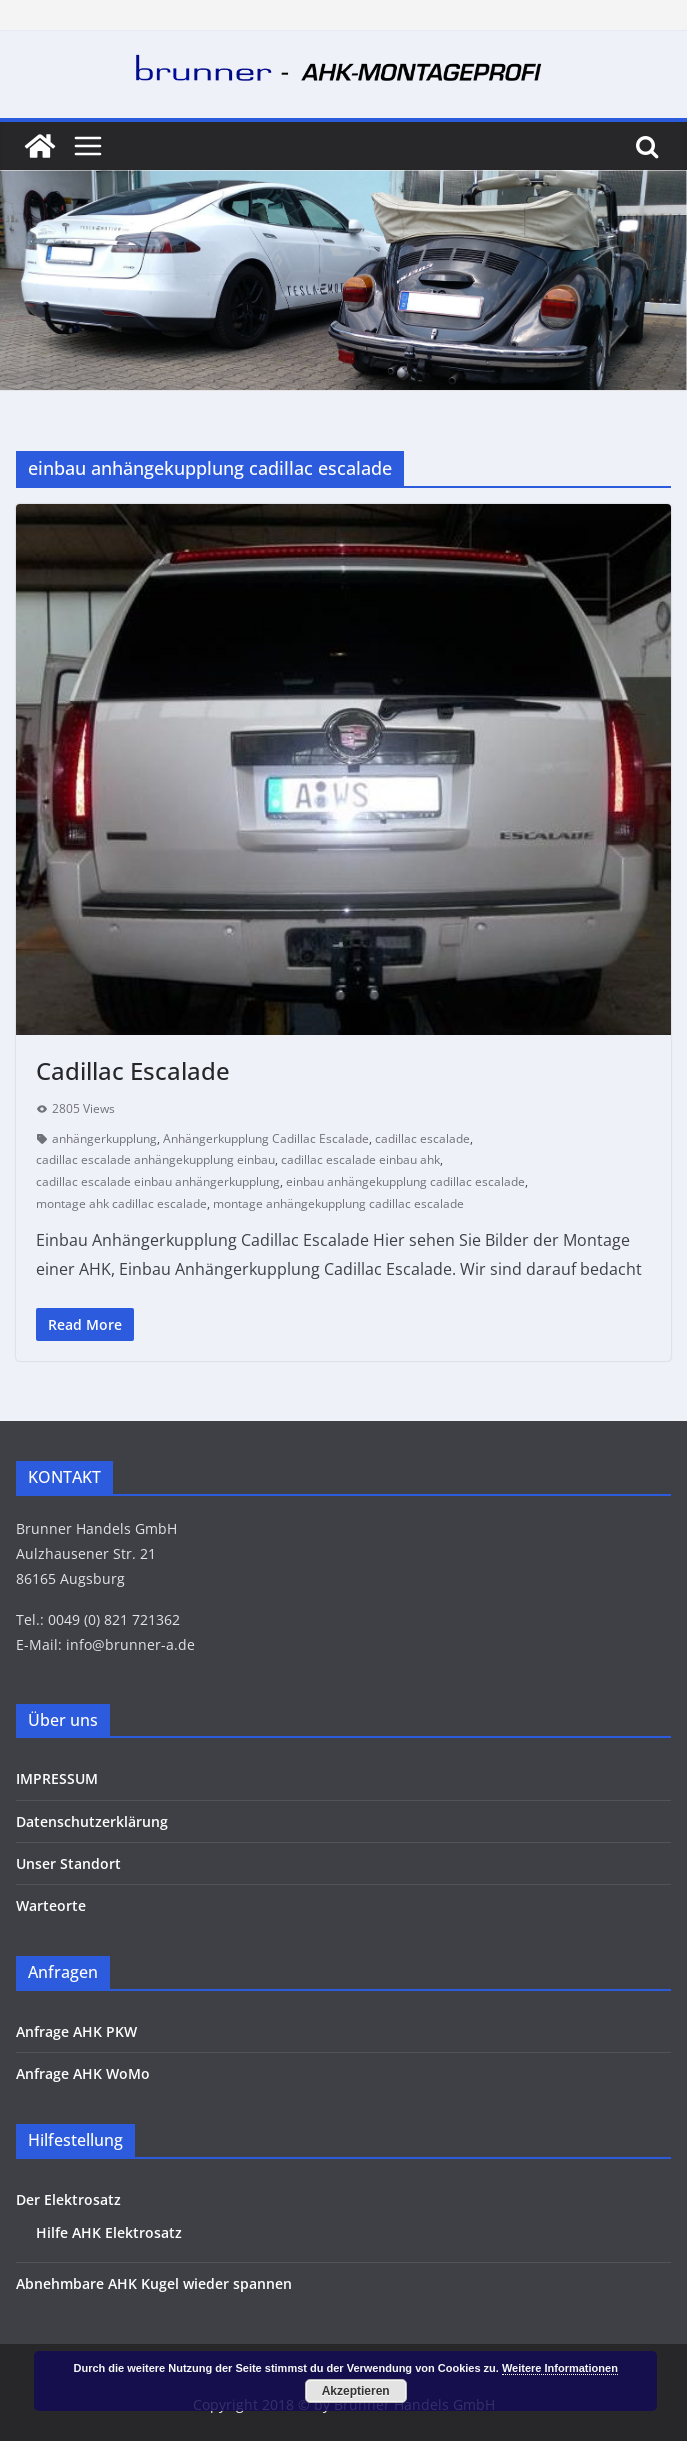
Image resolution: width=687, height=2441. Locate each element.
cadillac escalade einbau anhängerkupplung (158, 1181)
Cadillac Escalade (133, 1070)
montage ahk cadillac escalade (121, 1203)
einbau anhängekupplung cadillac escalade (405, 1181)
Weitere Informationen (560, 2368)
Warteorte (51, 1905)
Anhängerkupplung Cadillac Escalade (266, 1138)
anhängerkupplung (104, 1138)
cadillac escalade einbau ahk (360, 1159)
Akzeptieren (356, 2391)
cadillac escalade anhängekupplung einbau (155, 1159)
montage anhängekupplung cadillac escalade (338, 1203)
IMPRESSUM (57, 1778)
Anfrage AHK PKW (76, 2031)
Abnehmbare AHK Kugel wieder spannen (154, 2283)
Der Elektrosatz (68, 2199)
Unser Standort (68, 1863)
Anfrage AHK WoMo (83, 2073)
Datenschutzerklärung (92, 1821)
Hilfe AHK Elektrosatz (109, 2232)
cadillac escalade (422, 1138)
